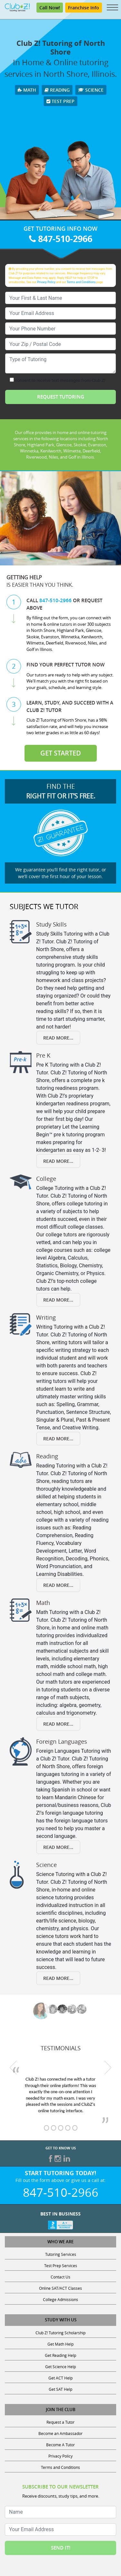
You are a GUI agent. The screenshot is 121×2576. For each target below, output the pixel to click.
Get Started (60, 753)
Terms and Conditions (81, 282)
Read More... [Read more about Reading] (58, 1585)
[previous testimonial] (13, 2067)
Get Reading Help (60, 2355)
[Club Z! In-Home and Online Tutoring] (17, 7)
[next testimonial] (107, 2067)
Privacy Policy (46, 282)
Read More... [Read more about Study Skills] (58, 1038)
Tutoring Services (60, 2254)
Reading (57, 90)
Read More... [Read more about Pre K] (58, 1161)
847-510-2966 (60, 239)
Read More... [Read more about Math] (58, 1724)
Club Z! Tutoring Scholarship (60, 2332)
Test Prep (60, 101)
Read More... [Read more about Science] (58, 1978)
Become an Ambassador (60, 2433)
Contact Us (60, 2276)
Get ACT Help (60, 2377)
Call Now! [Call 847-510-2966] (49, 8)
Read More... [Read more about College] (58, 1300)
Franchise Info (83, 8)
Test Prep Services (60, 2265)
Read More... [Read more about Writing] (58, 1438)
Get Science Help (60, 2366)
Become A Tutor (60, 2444)
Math (27, 90)
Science (91, 90)
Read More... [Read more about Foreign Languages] (58, 1847)
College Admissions (60, 2299)
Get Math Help (60, 2344)
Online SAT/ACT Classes (60, 2288)
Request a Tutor (60, 2422)
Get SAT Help (60, 2389)
